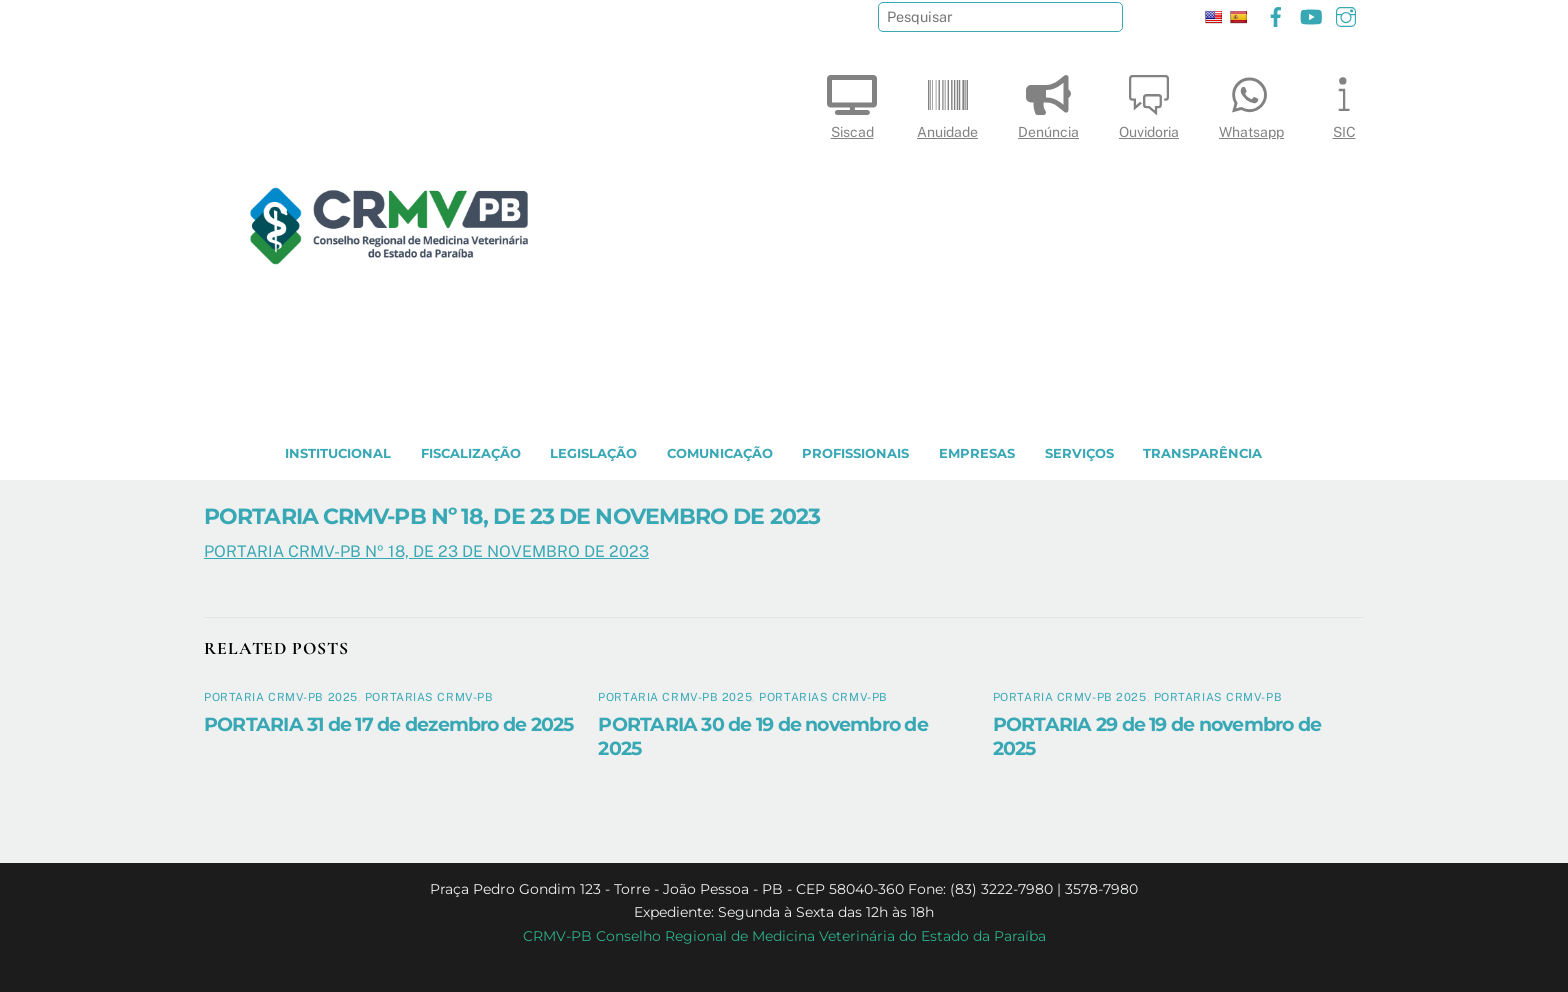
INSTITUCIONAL (338, 453)
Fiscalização (471, 453)
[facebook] (1276, 14)
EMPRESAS (977, 453)
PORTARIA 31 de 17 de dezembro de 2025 (389, 724)
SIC (1344, 102)
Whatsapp (1251, 102)
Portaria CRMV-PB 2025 (281, 697)
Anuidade (947, 102)
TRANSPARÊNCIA (1202, 453)
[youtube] (1311, 14)
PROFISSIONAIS (855, 453)
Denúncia (1048, 102)
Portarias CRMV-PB (429, 697)
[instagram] (1346, 14)
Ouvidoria (1149, 102)
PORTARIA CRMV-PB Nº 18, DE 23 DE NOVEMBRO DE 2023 (512, 516)
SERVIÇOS (1079, 453)
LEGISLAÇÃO (593, 453)
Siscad (852, 102)
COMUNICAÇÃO (720, 453)
